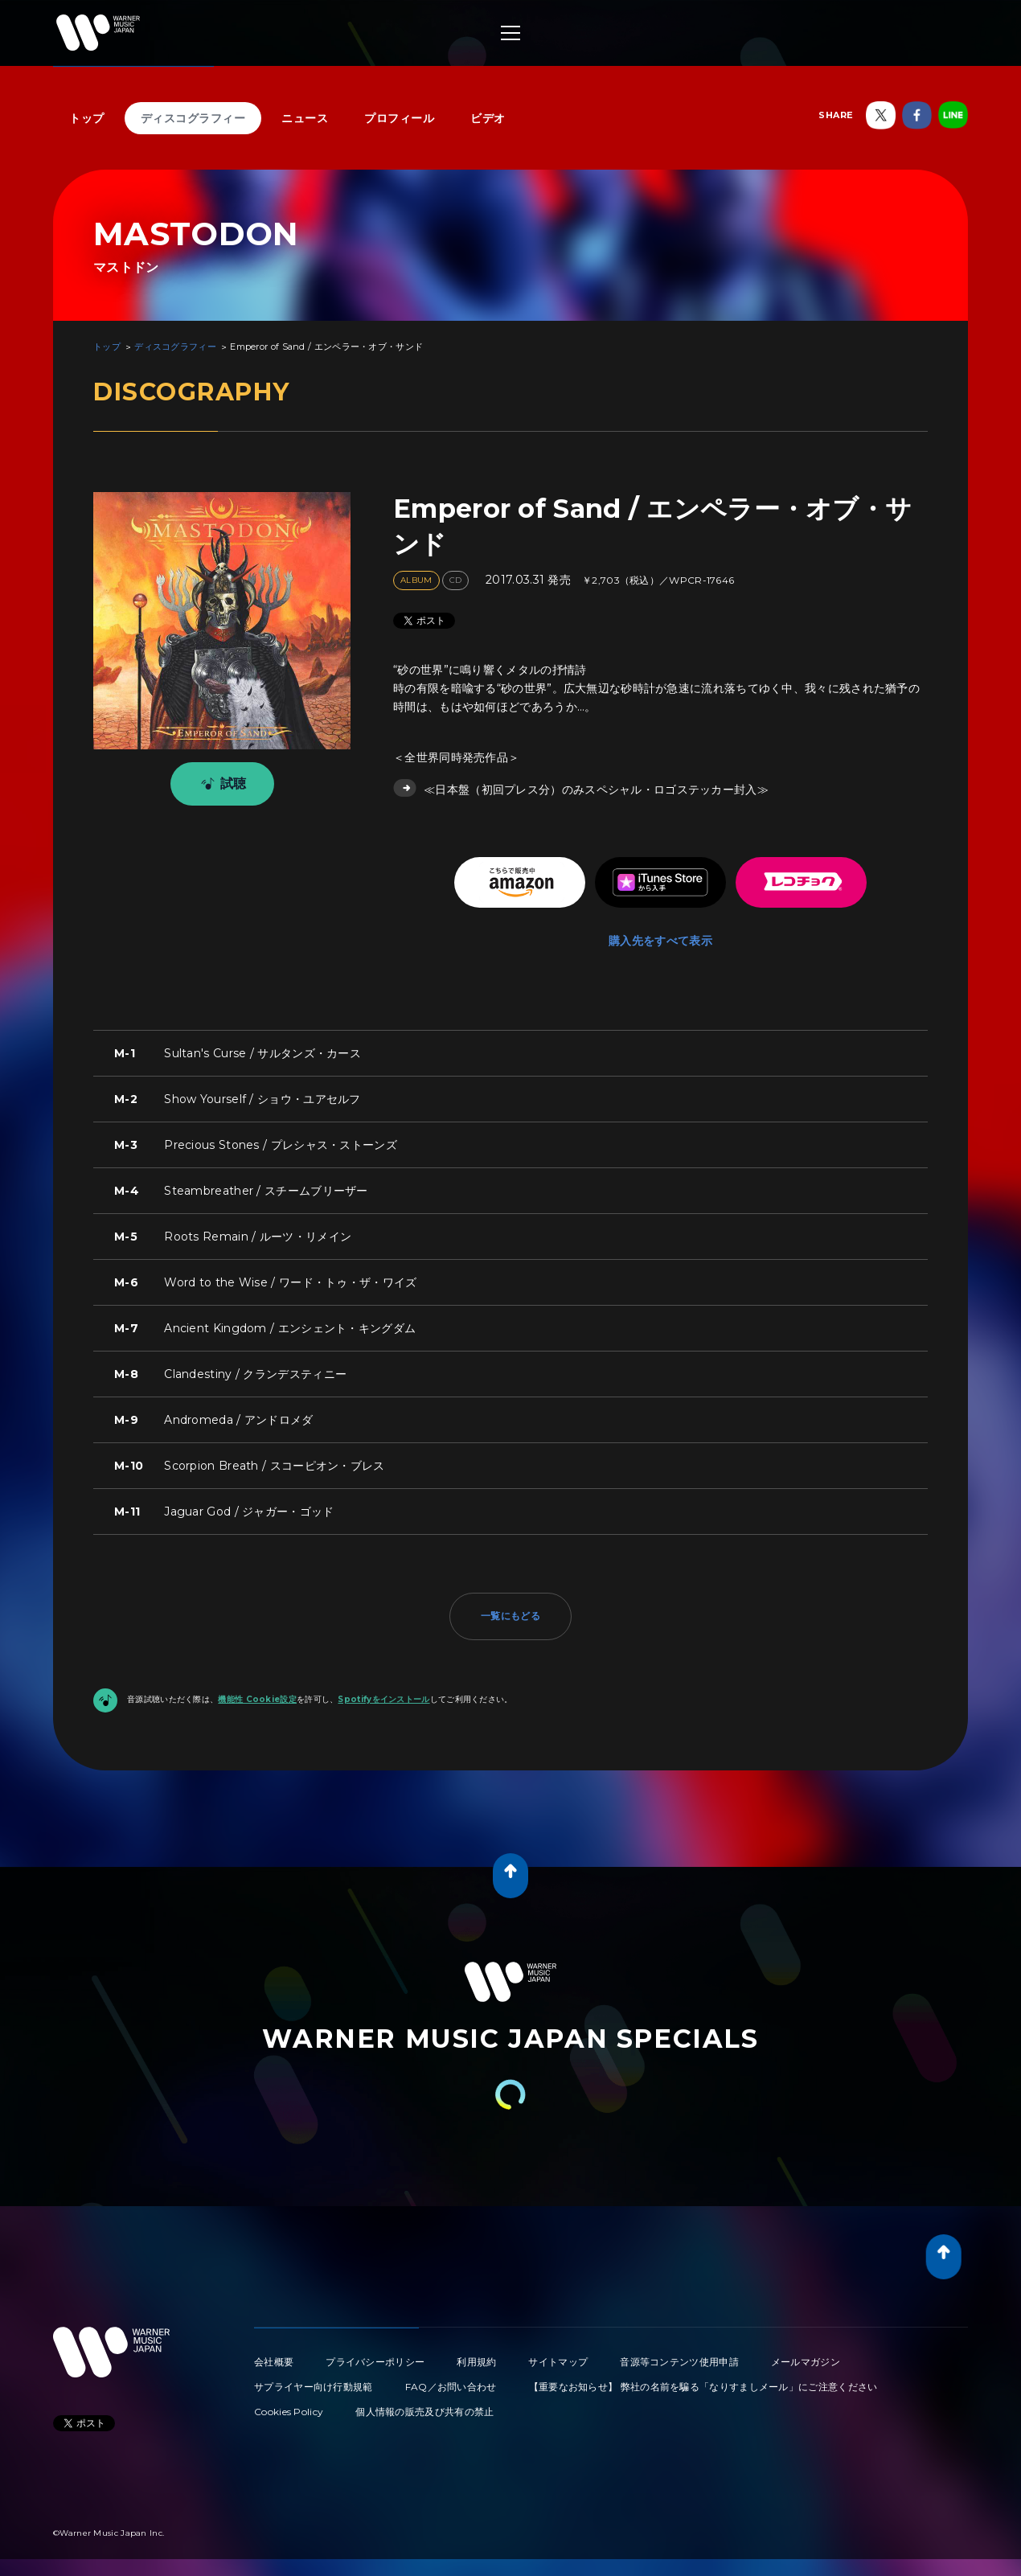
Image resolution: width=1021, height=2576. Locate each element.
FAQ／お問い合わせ (451, 2387)
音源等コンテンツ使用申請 (679, 2362)
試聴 (220, 784)
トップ (87, 118)
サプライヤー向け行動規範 (313, 2387)
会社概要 (273, 2362)
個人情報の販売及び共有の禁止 (424, 2412)
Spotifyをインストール (383, 1699)
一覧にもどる (510, 1616)
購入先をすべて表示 (660, 940)
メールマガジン (805, 2362)
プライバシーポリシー (375, 2362)
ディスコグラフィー (193, 118)
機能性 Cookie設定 (257, 1699)
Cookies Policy (288, 2412)
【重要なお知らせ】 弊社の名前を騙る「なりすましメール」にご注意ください (703, 2387)
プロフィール (399, 118)
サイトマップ (558, 2362)
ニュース (304, 118)
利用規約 (476, 2362)
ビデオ (488, 118)
